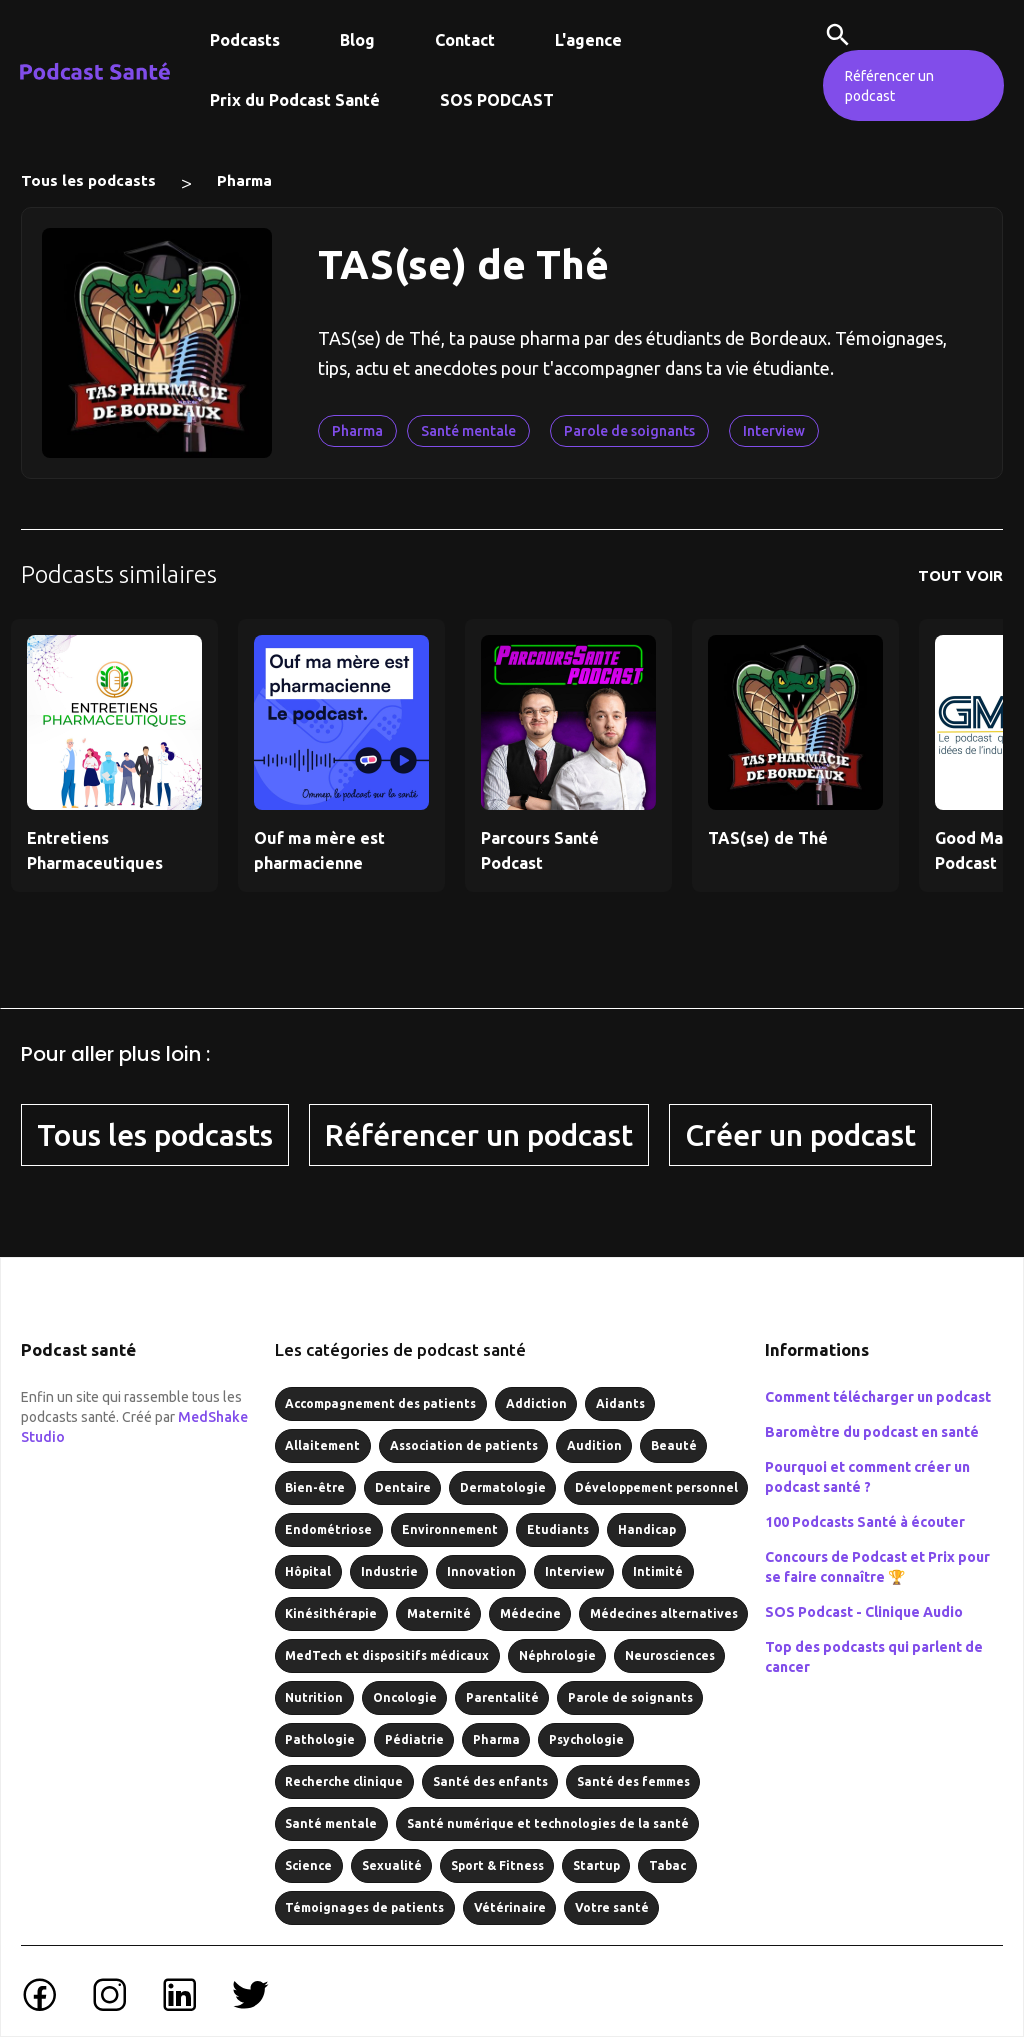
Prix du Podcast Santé (295, 100)
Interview (774, 431)
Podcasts (245, 40)
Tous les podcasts (88, 180)
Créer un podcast (800, 1135)
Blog (357, 40)
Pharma (244, 180)
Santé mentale (468, 431)
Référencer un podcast (889, 86)
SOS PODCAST (497, 100)
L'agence (588, 40)
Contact (465, 40)
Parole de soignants (629, 431)
